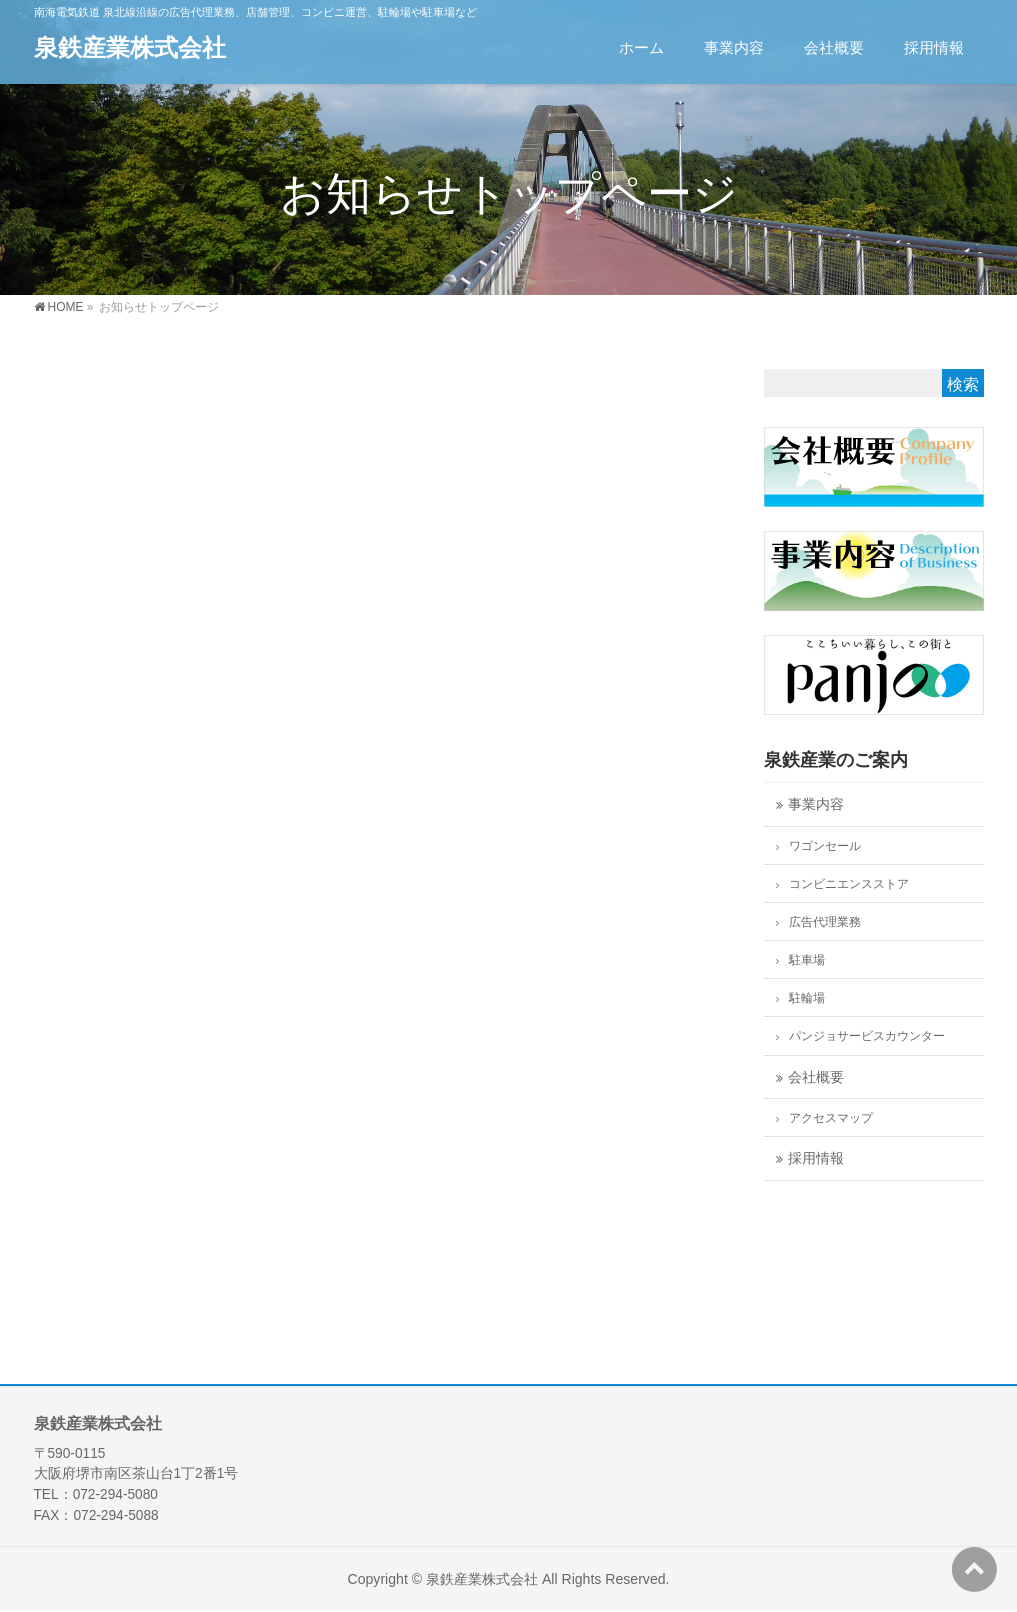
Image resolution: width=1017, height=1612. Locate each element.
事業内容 (816, 804)
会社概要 (816, 1077)
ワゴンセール (825, 846)
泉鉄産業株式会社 (130, 47)
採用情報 (816, 1158)
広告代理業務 (825, 922)
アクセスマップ (831, 1118)
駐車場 (807, 960)
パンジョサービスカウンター (867, 1036)
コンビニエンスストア (849, 884)
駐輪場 (807, 998)
